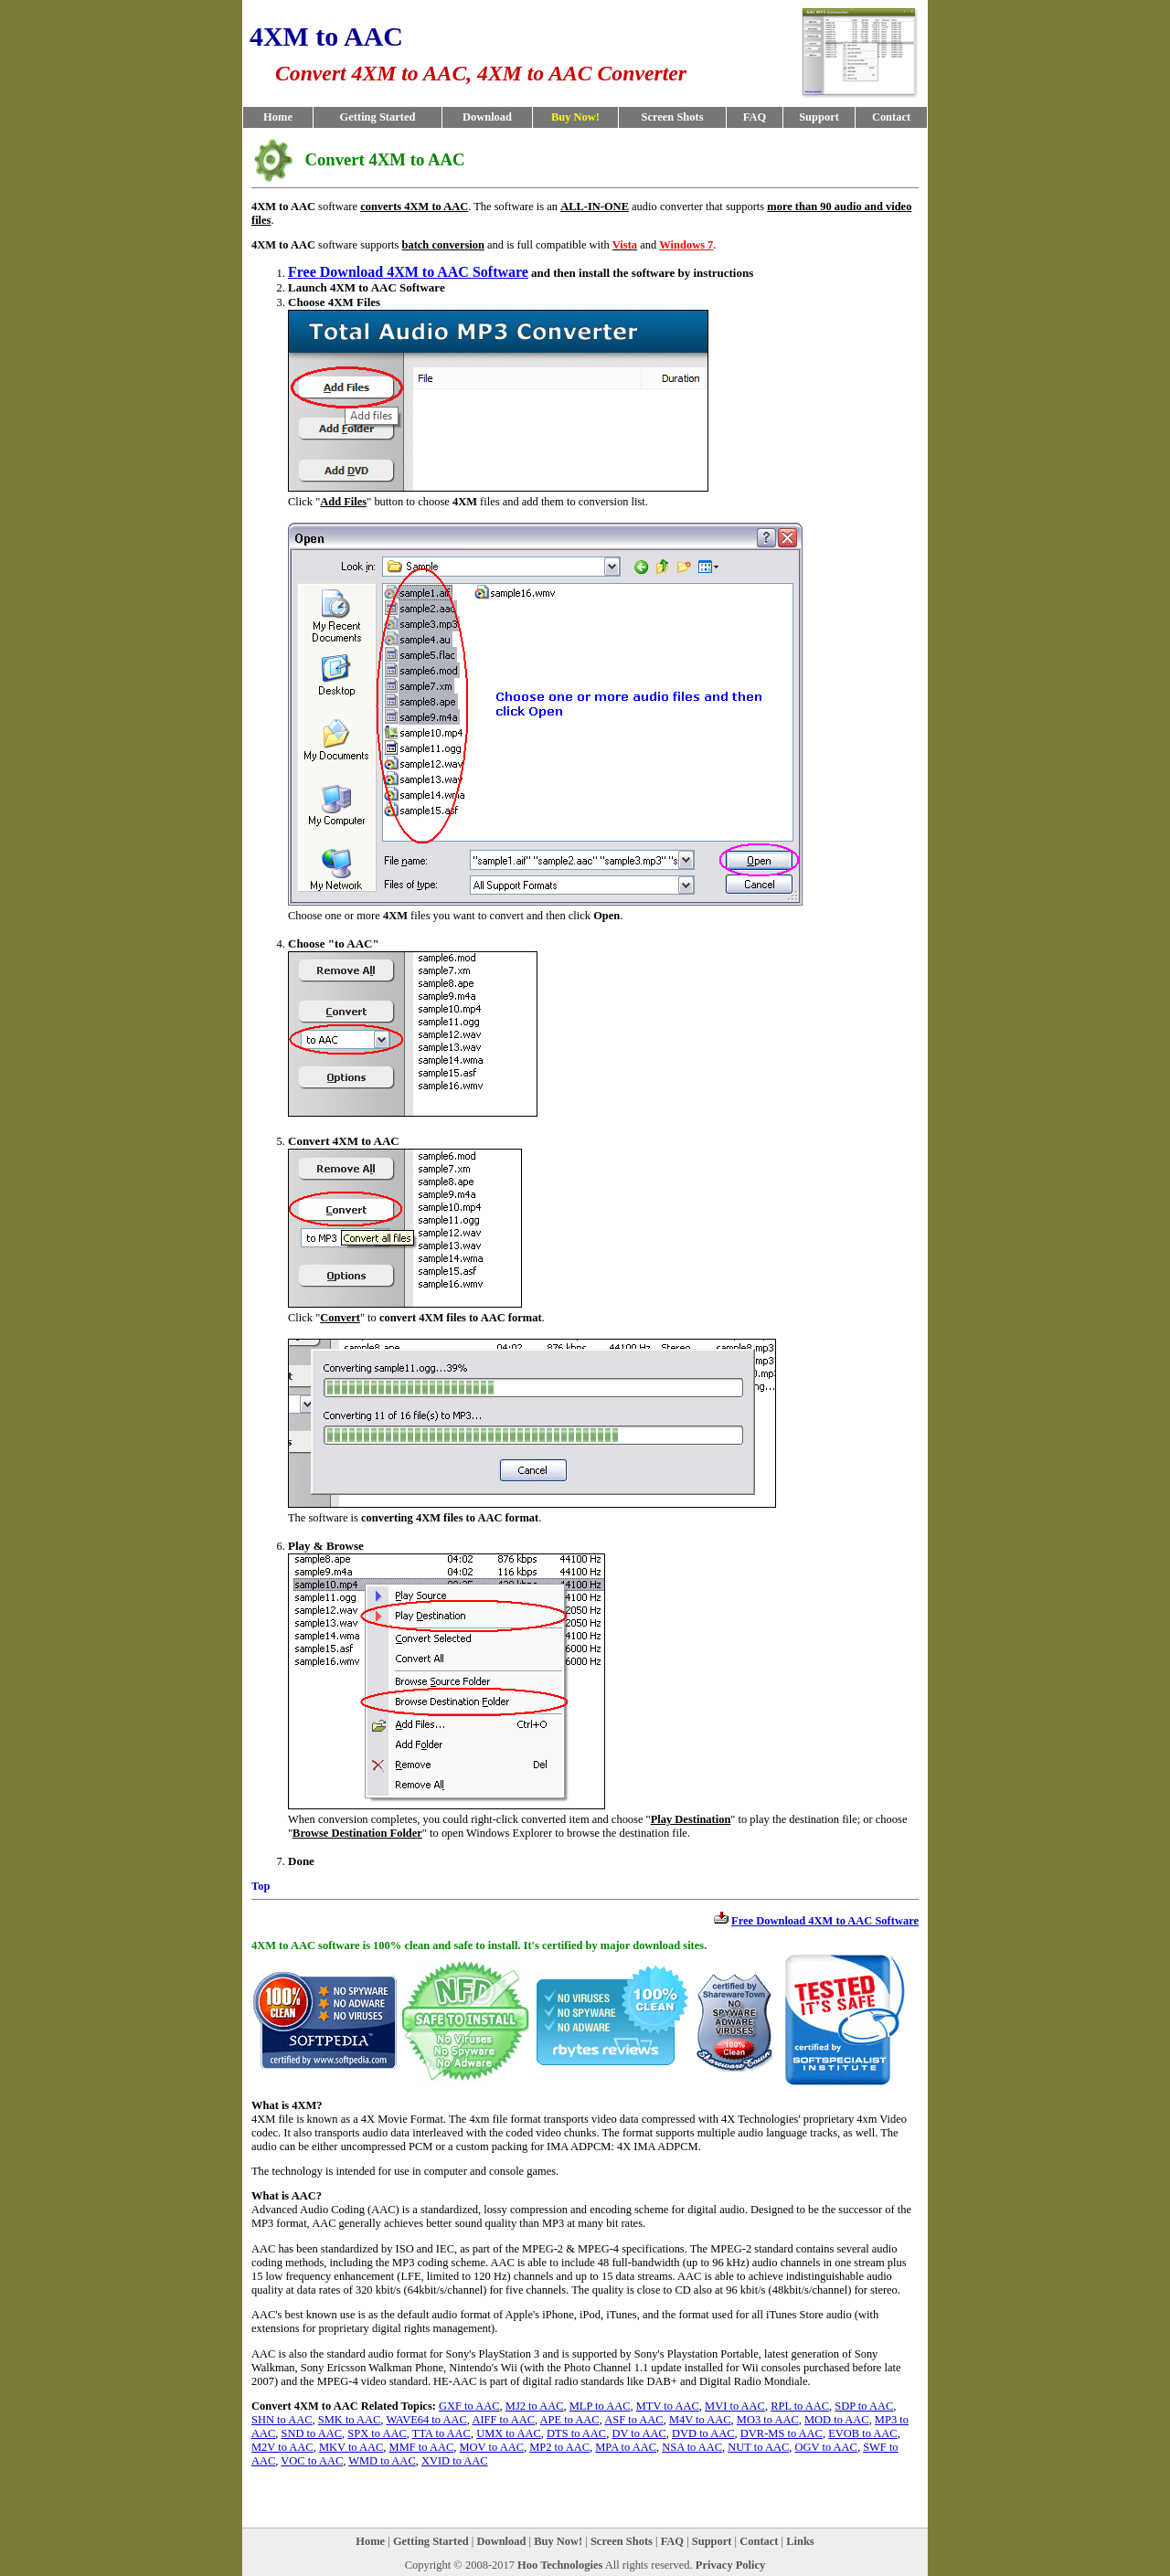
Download (487, 117)
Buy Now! (558, 2541)
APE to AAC (570, 2419)
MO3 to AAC (768, 2419)
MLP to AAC (600, 2406)
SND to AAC (312, 2433)
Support (819, 117)
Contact (891, 117)
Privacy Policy (731, 2565)
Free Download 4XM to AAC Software (408, 272)
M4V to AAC (700, 2419)
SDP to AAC (864, 2406)
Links (800, 2541)
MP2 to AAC (559, 2447)
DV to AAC (638, 2433)
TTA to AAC (441, 2433)
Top (260, 1886)
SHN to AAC (282, 2419)
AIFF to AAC (503, 2419)
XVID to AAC (454, 2460)
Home (277, 117)
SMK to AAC (349, 2419)
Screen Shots (672, 117)
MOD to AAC (836, 2419)
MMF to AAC (421, 2447)
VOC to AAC (312, 2460)
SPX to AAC (376, 2433)
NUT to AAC (758, 2447)
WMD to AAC (381, 2460)
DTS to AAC (576, 2433)
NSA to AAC (692, 2447)
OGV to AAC (826, 2447)
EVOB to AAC (863, 2433)
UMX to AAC (508, 2433)
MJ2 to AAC (534, 2406)
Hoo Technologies (559, 2565)
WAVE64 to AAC (426, 2419)
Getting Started (378, 117)
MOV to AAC (492, 2447)
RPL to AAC (800, 2406)
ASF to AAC (633, 2419)
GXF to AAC (469, 2406)
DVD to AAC (703, 2433)
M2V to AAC (282, 2447)
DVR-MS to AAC (781, 2433)
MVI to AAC (735, 2406)
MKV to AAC (351, 2447)
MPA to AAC (625, 2447)
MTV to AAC (667, 2406)
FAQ (754, 117)
